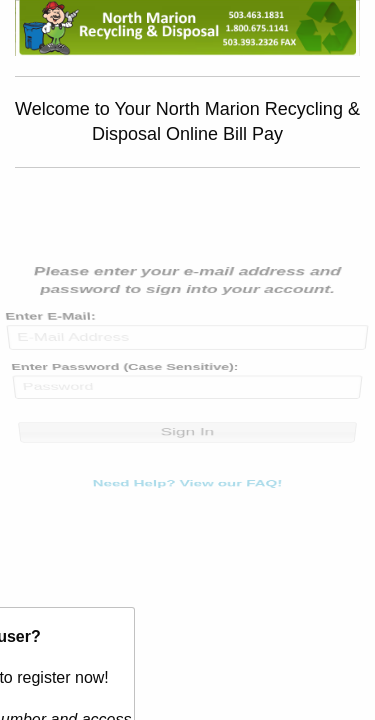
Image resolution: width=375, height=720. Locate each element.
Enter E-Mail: (50, 335)
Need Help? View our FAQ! (187, 463)
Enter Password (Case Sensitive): (124, 375)
